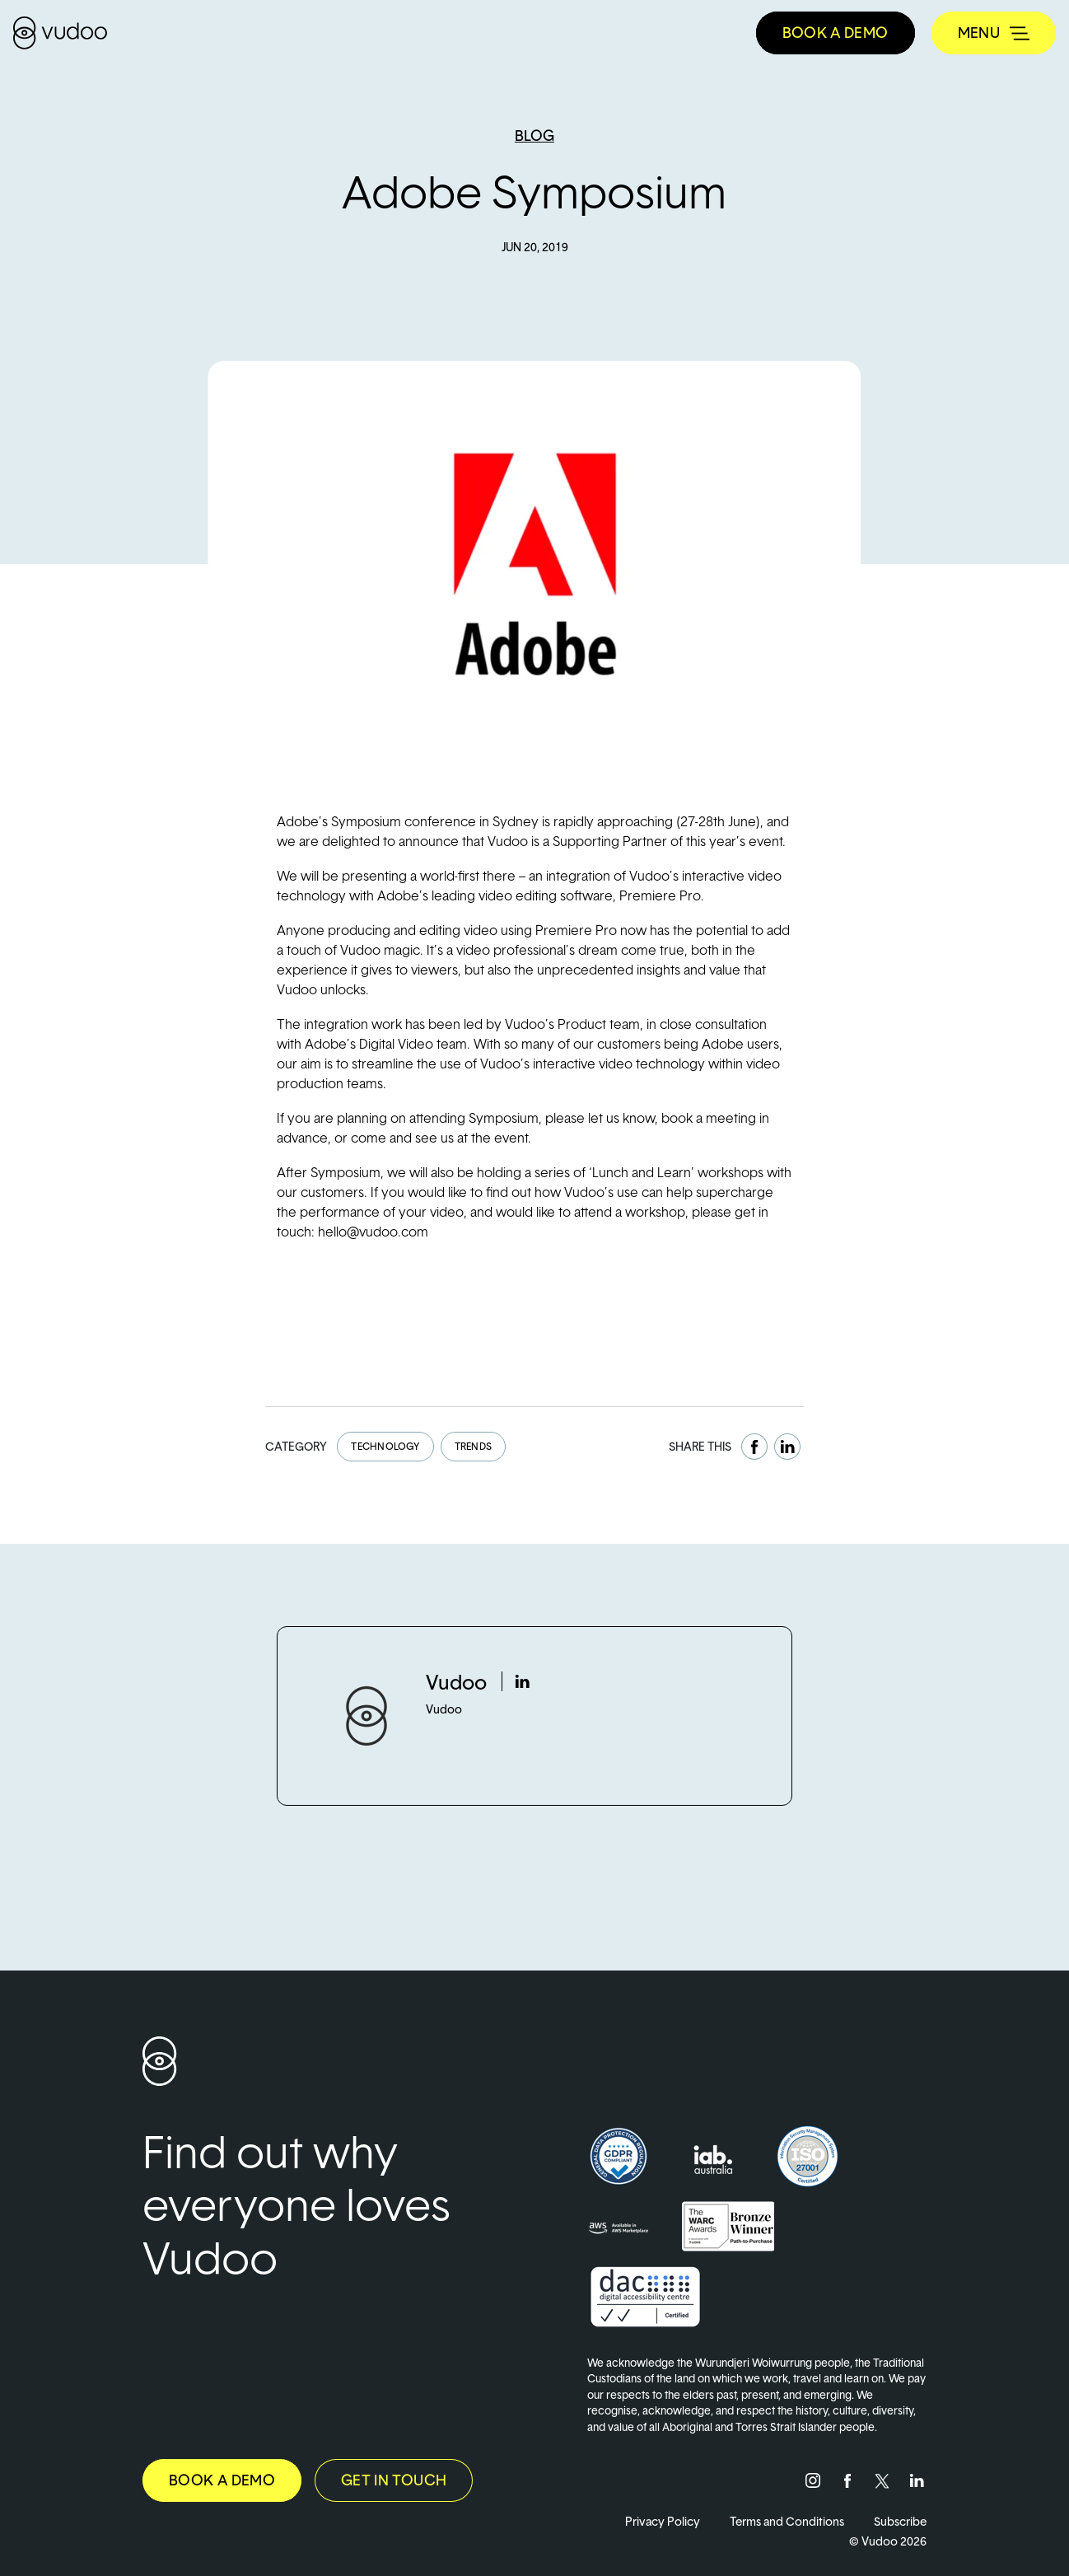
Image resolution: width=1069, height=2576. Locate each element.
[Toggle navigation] (993, 33)
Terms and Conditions (787, 2521)
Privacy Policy (662, 2521)
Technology (385, 1446)
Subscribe (900, 2521)
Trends (473, 1446)
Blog (534, 135)
